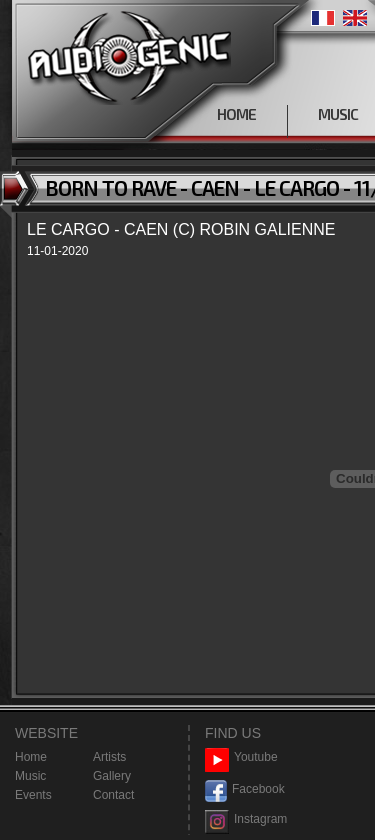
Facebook (245, 789)
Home (31, 757)
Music (30, 776)
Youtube (241, 757)
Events (33, 795)
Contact (113, 795)
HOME (236, 114)
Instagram (246, 819)
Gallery (112, 776)
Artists (109, 757)
